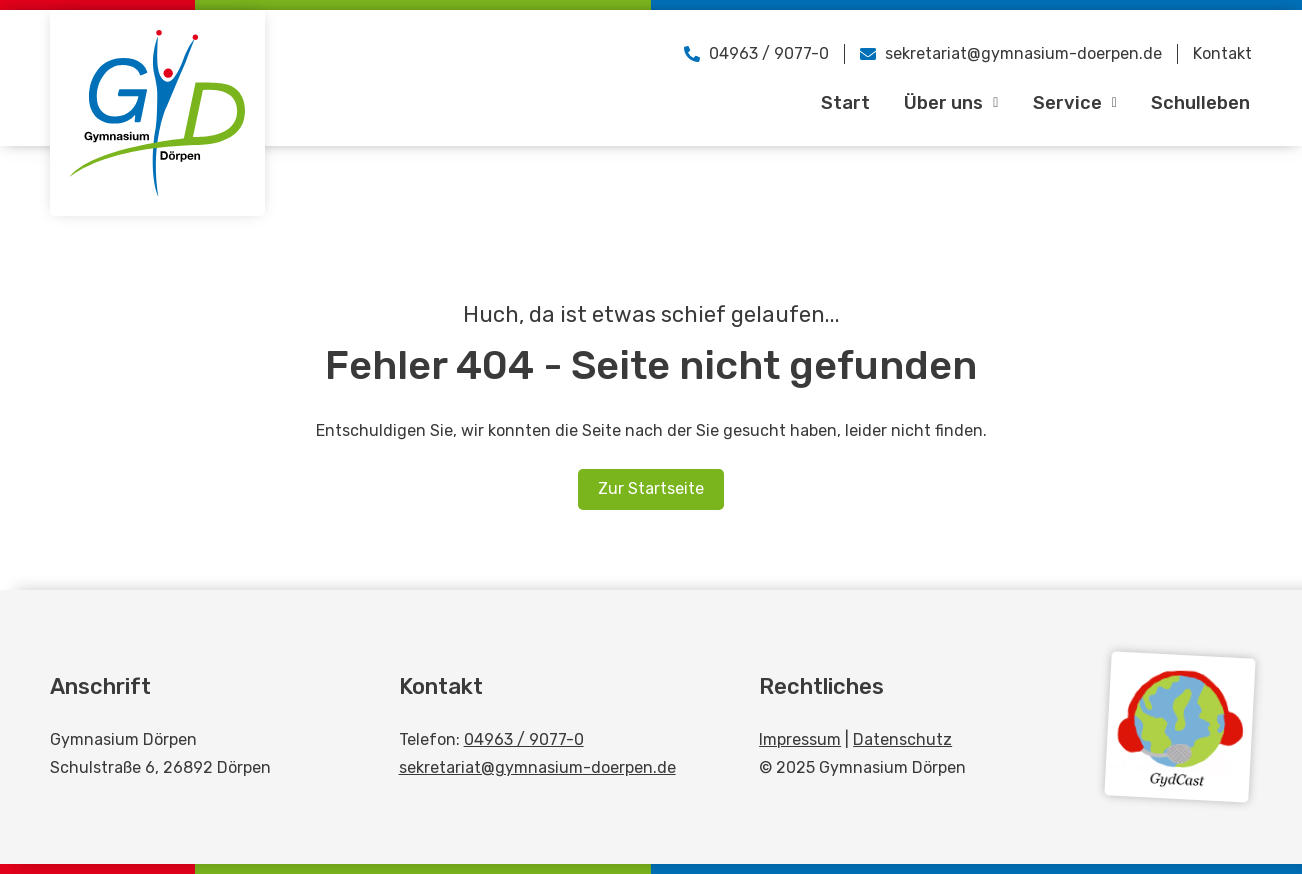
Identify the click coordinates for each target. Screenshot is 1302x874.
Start (840, 103)
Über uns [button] (947, 103)
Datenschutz (902, 739)
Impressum (800, 739)
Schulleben (1199, 103)
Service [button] (1072, 103)
